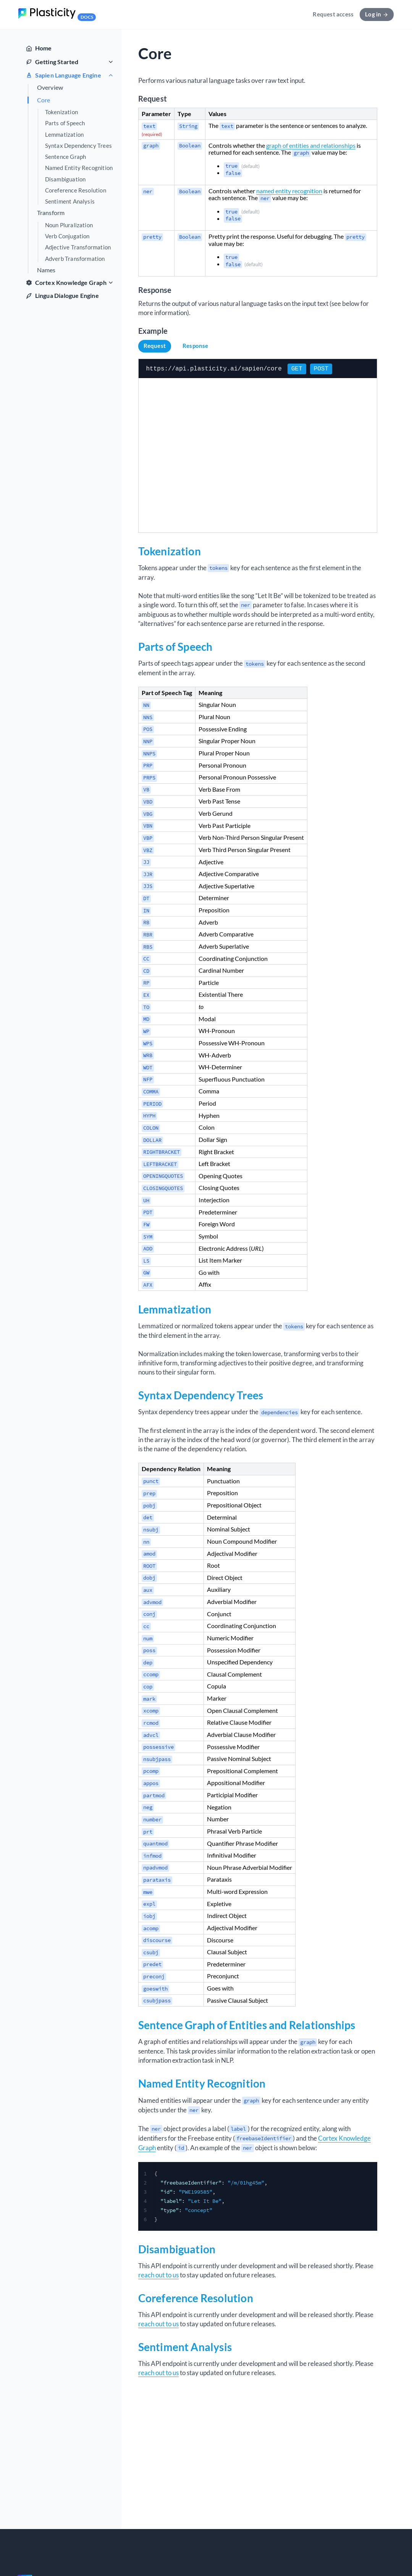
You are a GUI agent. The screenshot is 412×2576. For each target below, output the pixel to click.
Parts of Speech (65, 123)
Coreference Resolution (75, 190)
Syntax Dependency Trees (78, 145)
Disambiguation (65, 179)
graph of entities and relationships (310, 145)
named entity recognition (289, 190)
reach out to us (158, 2274)
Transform (51, 212)
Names (46, 270)
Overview (50, 87)
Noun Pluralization (69, 225)
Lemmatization (64, 134)
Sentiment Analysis (70, 201)
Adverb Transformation (75, 258)
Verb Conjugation (67, 236)
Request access (333, 14)
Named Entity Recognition (79, 168)
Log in (376, 14)
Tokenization (61, 112)
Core (43, 100)
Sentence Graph (65, 157)
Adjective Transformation (78, 247)
